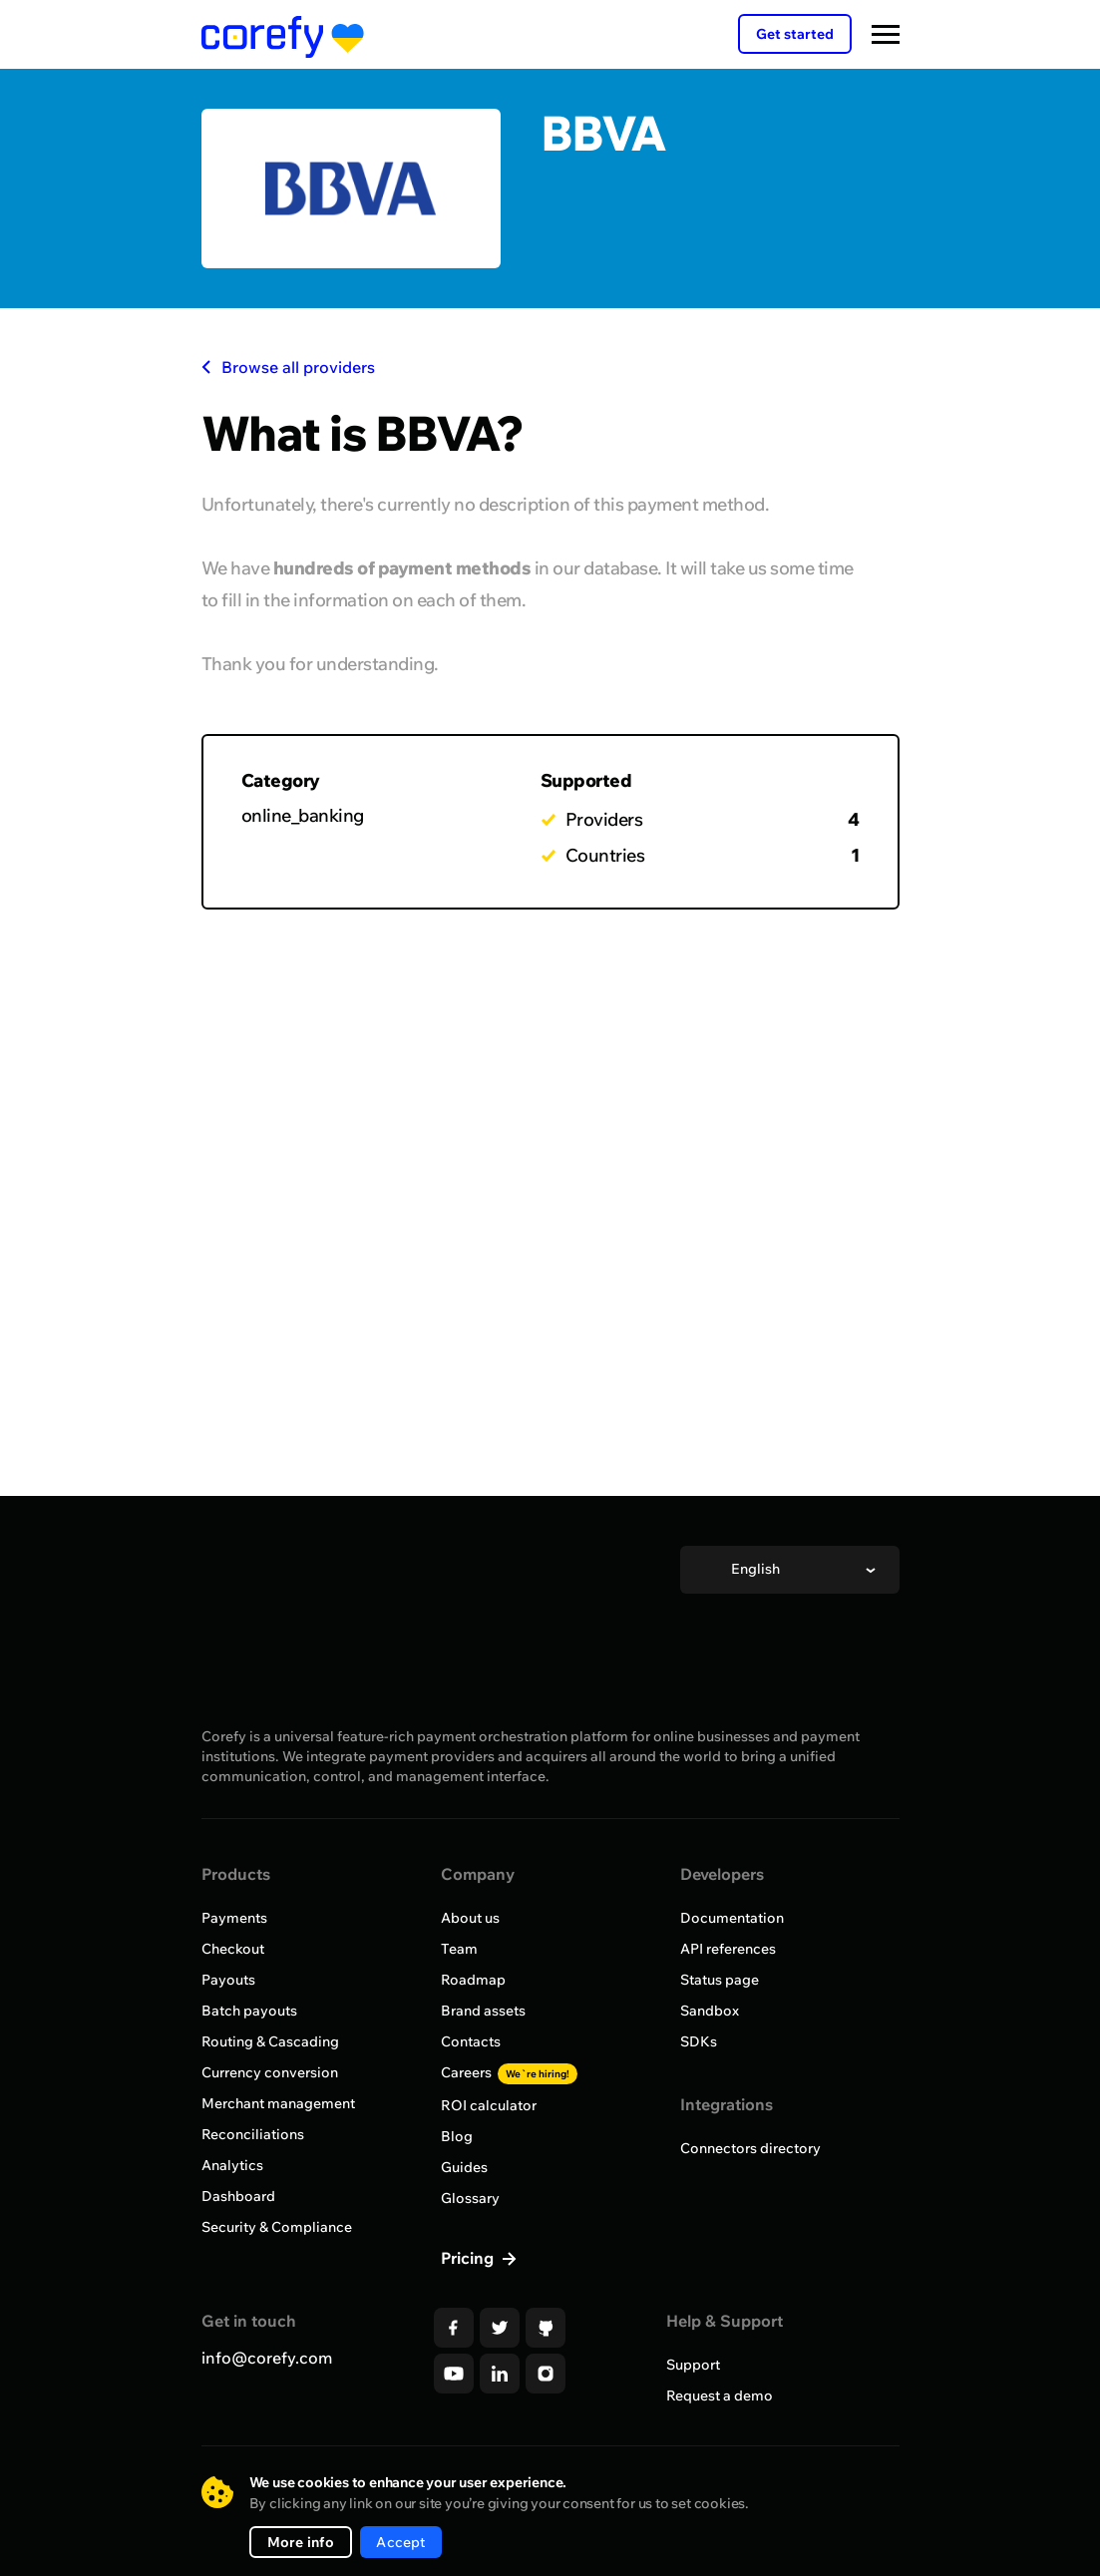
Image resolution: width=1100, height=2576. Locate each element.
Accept (400, 2542)
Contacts (471, 2041)
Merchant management (278, 2103)
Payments (234, 1918)
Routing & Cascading (270, 2041)
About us (470, 1918)
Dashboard (238, 2196)
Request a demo (719, 2395)
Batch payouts (249, 2011)
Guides (464, 2167)
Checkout (232, 1949)
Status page (719, 1980)
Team (459, 1949)
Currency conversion (269, 2072)
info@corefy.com (266, 2358)
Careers (509, 2072)
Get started (795, 34)
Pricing (469, 2258)
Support (693, 2365)
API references (728, 1949)
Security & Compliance (276, 2227)
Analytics (232, 2165)
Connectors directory (750, 2148)
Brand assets (483, 2011)
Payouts (228, 1980)
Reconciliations (252, 2134)
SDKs (698, 2041)
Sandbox (709, 2011)
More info (301, 2542)
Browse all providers (288, 367)
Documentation (732, 1918)
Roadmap (473, 1980)
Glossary (470, 2198)
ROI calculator (489, 2105)
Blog (457, 2136)
